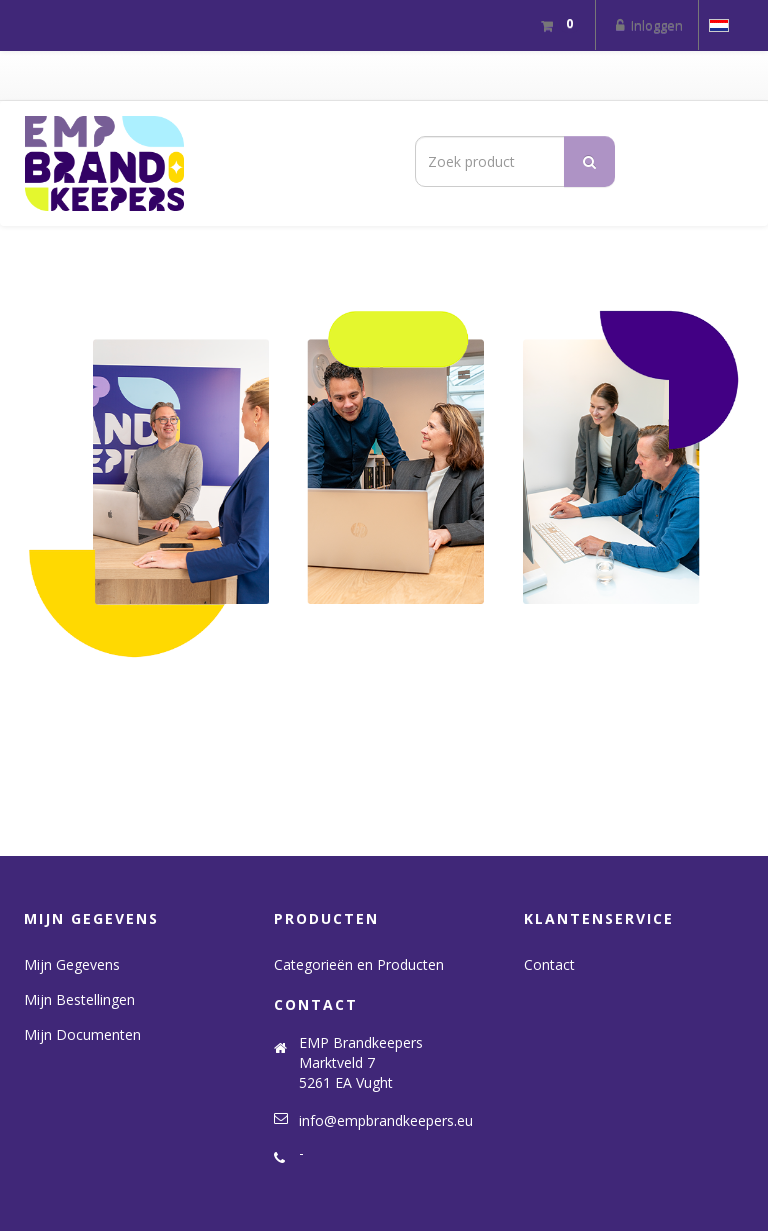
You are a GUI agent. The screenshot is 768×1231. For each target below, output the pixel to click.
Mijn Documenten (82, 1034)
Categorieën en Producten (359, 964)
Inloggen (647, 25)
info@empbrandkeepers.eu (386, 1120)
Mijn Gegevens (72, 964)
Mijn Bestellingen (79, 999)
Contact (549, 964)
